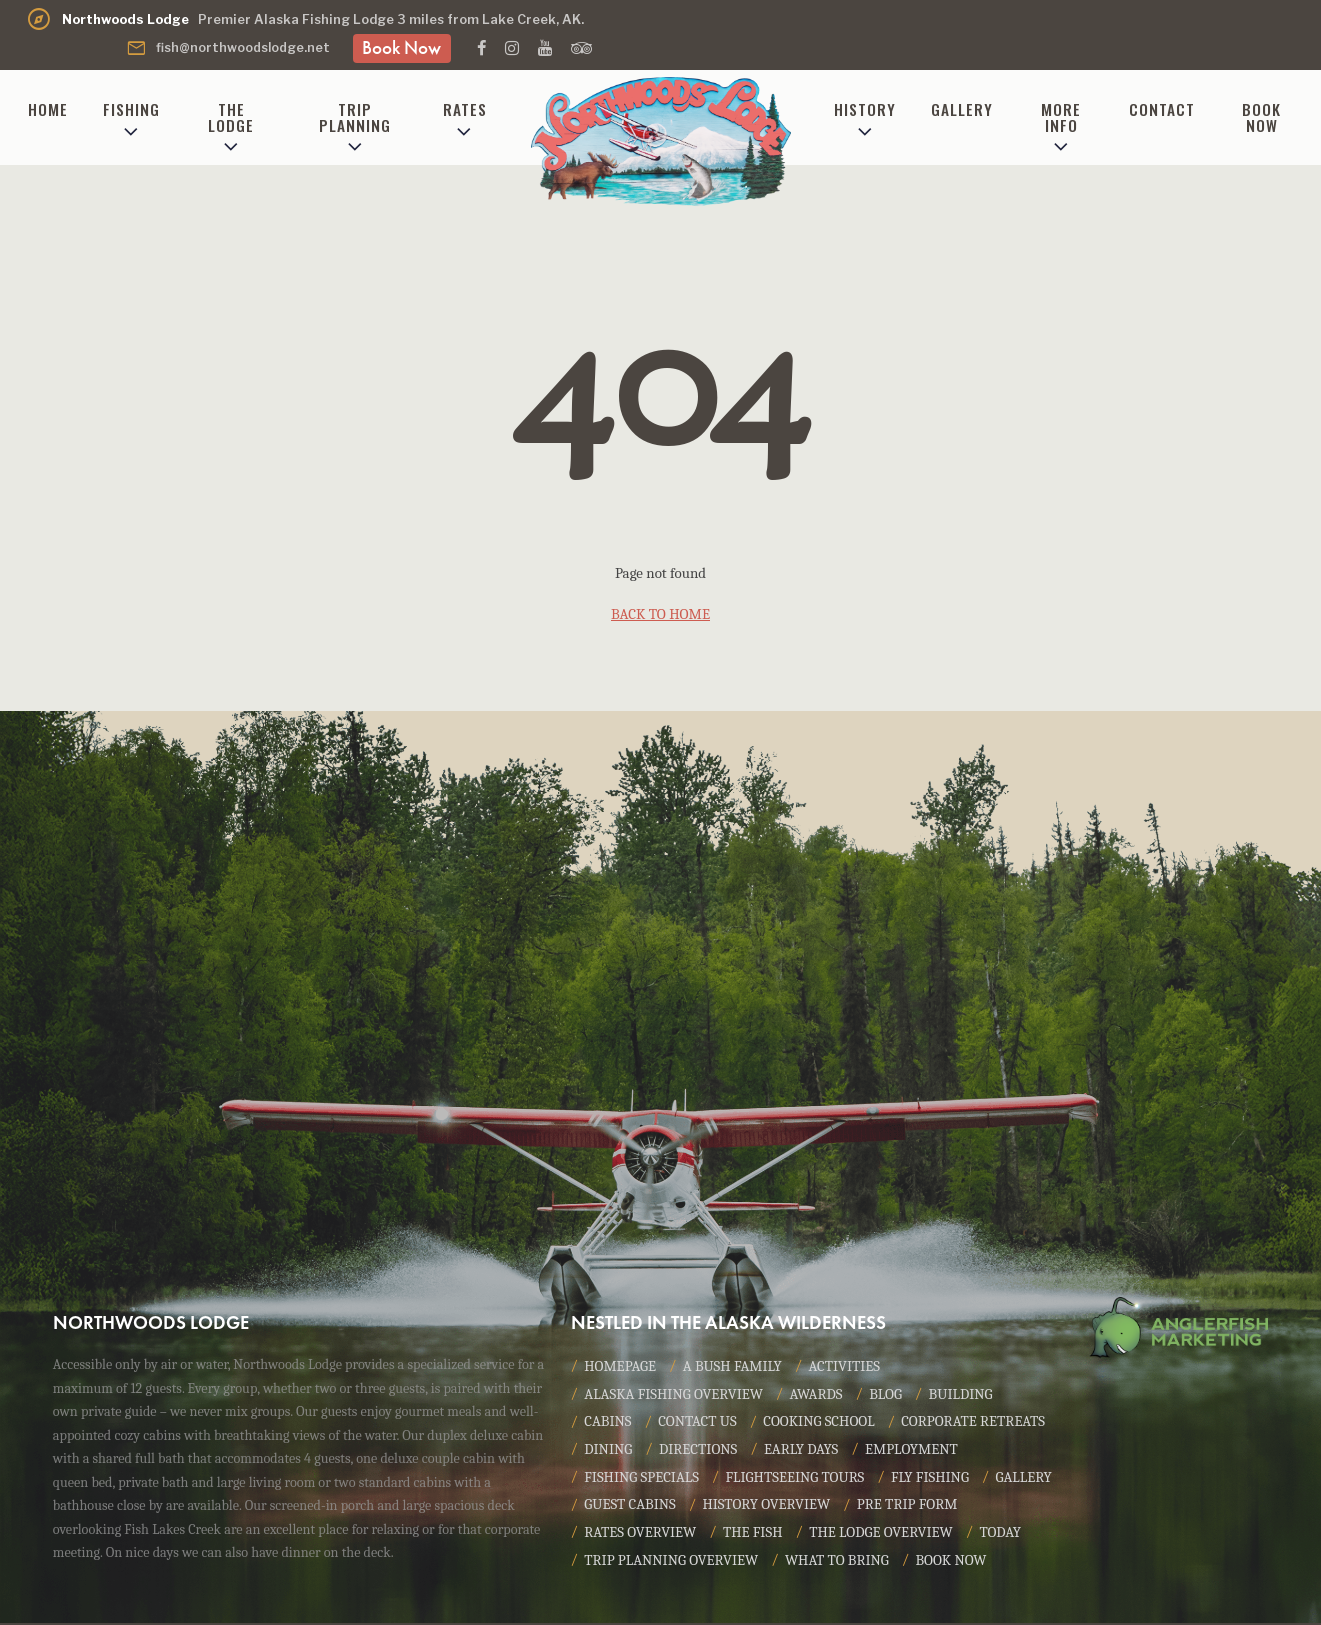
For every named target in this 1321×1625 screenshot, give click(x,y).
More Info (1061, 116)
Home (48, 109)
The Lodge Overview (883, 1535)
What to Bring (839, 1563)
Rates (465, 109)
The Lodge (231, 116)
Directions (698, 1451)
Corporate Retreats (976, 1423)
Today (1004, 1535)
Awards (819, 1395)
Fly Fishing (933, 1479)
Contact (1162, 109)
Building (964, 1395)
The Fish (754, 1535)
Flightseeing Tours (797, 1479)
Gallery (962, 109)
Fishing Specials (642, 1479)
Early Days (802, 1451)
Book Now (401, 47)
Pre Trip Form (994, 1507)
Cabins (608, 1423)
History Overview (851, 1507)
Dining (608, 1451)
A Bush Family (734, 1367)
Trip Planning (355, 116)
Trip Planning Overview (672, 1563)
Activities (846, 1367)
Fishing (131, 109)
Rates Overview (640, 1535)
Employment (914, 1451)
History (865, 109)
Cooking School (821, 1423)
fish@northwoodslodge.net (228, 48)
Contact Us (698, 1423)
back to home (660, 614)
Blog (888, 1395)
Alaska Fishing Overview (674, 1395)
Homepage (620, 1367)
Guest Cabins (714, 1507)
